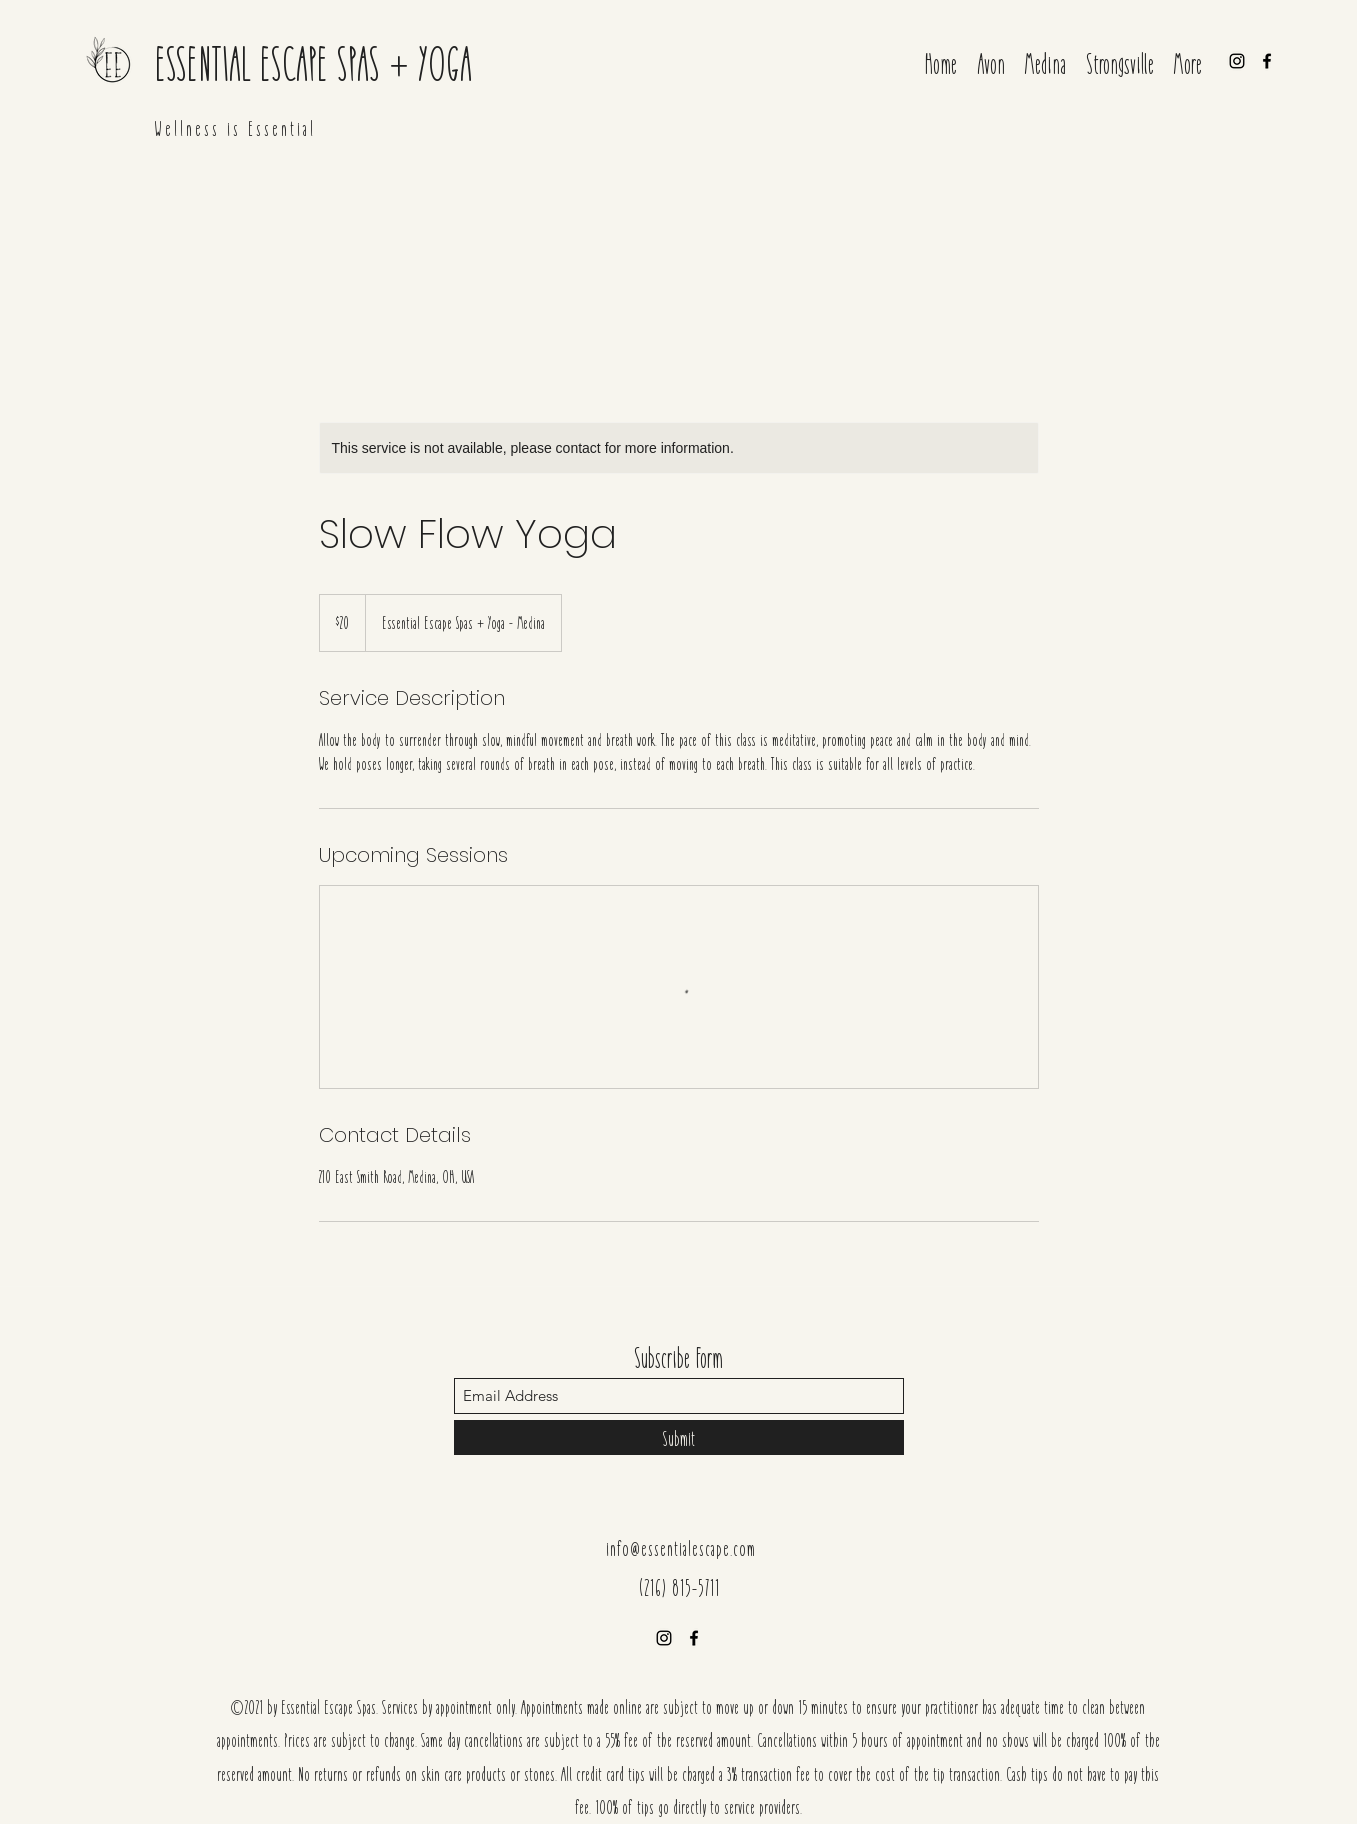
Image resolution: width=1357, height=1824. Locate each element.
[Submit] (679, 1437)
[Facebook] (1267, 61)
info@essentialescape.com (681, 1548)
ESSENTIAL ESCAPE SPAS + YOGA (313, 62)
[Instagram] (1237, 61)
